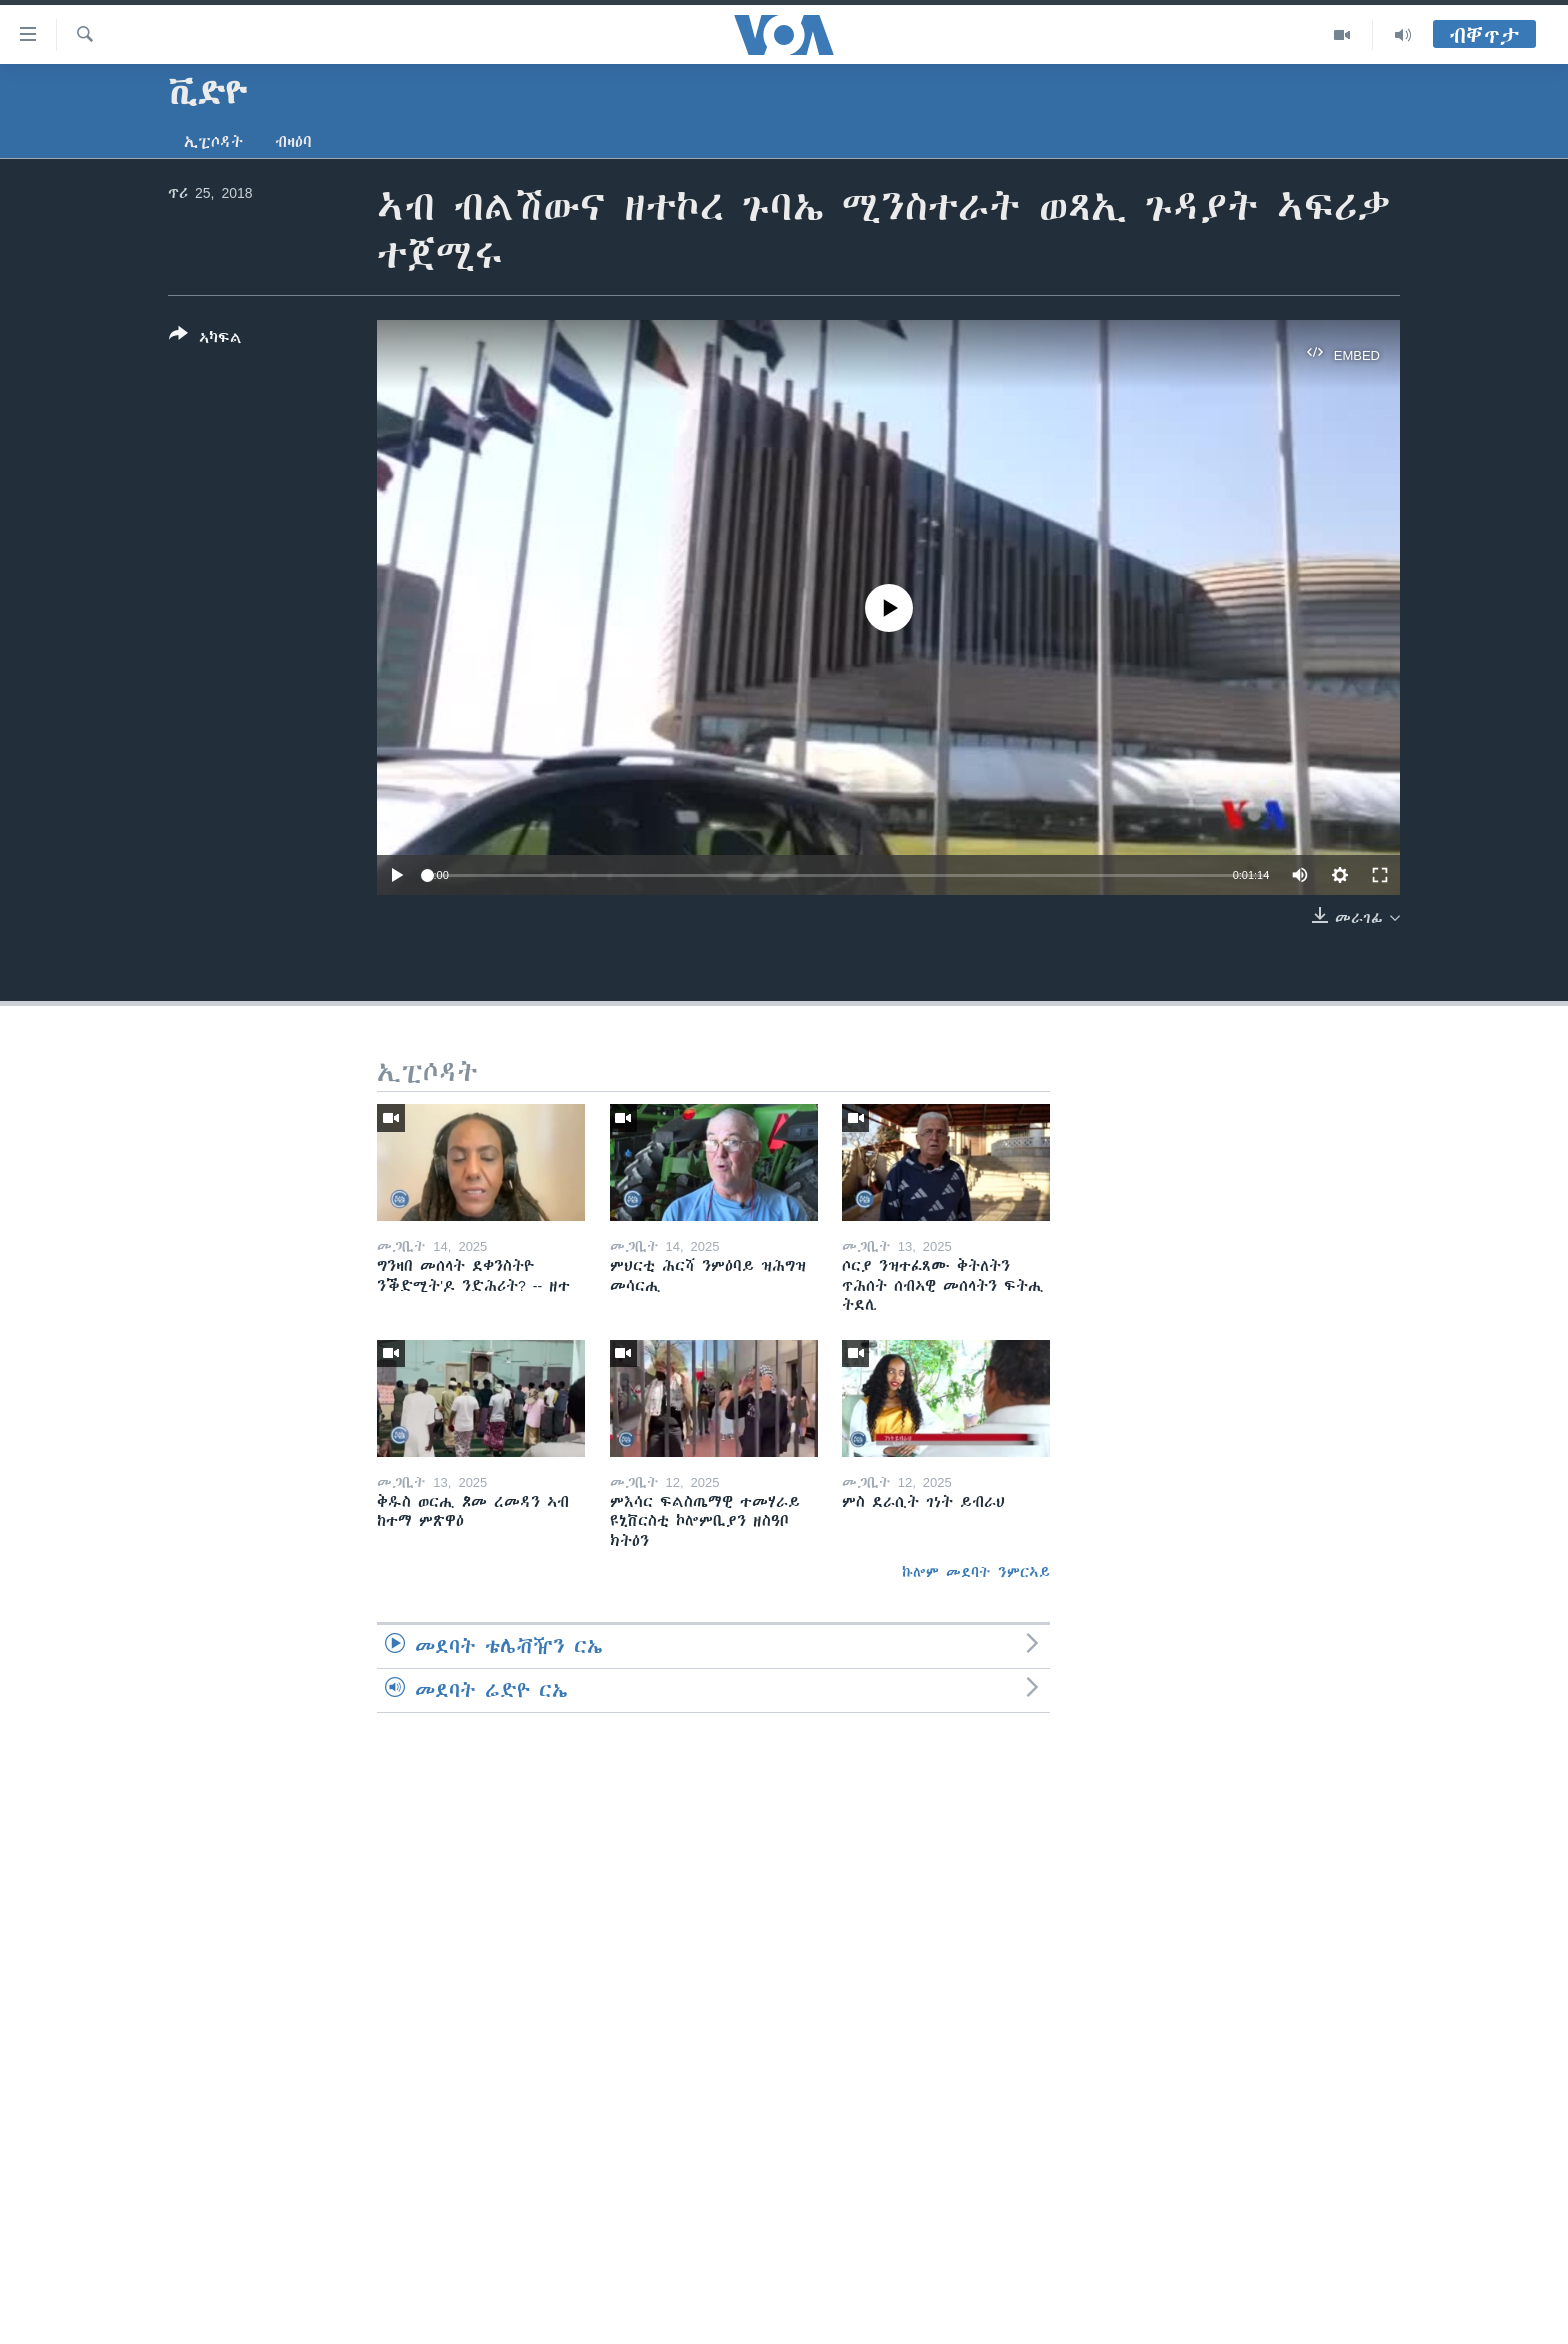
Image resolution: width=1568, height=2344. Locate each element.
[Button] (205, 340)
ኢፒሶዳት (213, 142)
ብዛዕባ (293, 142)
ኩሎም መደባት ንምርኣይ (976, 1572)
